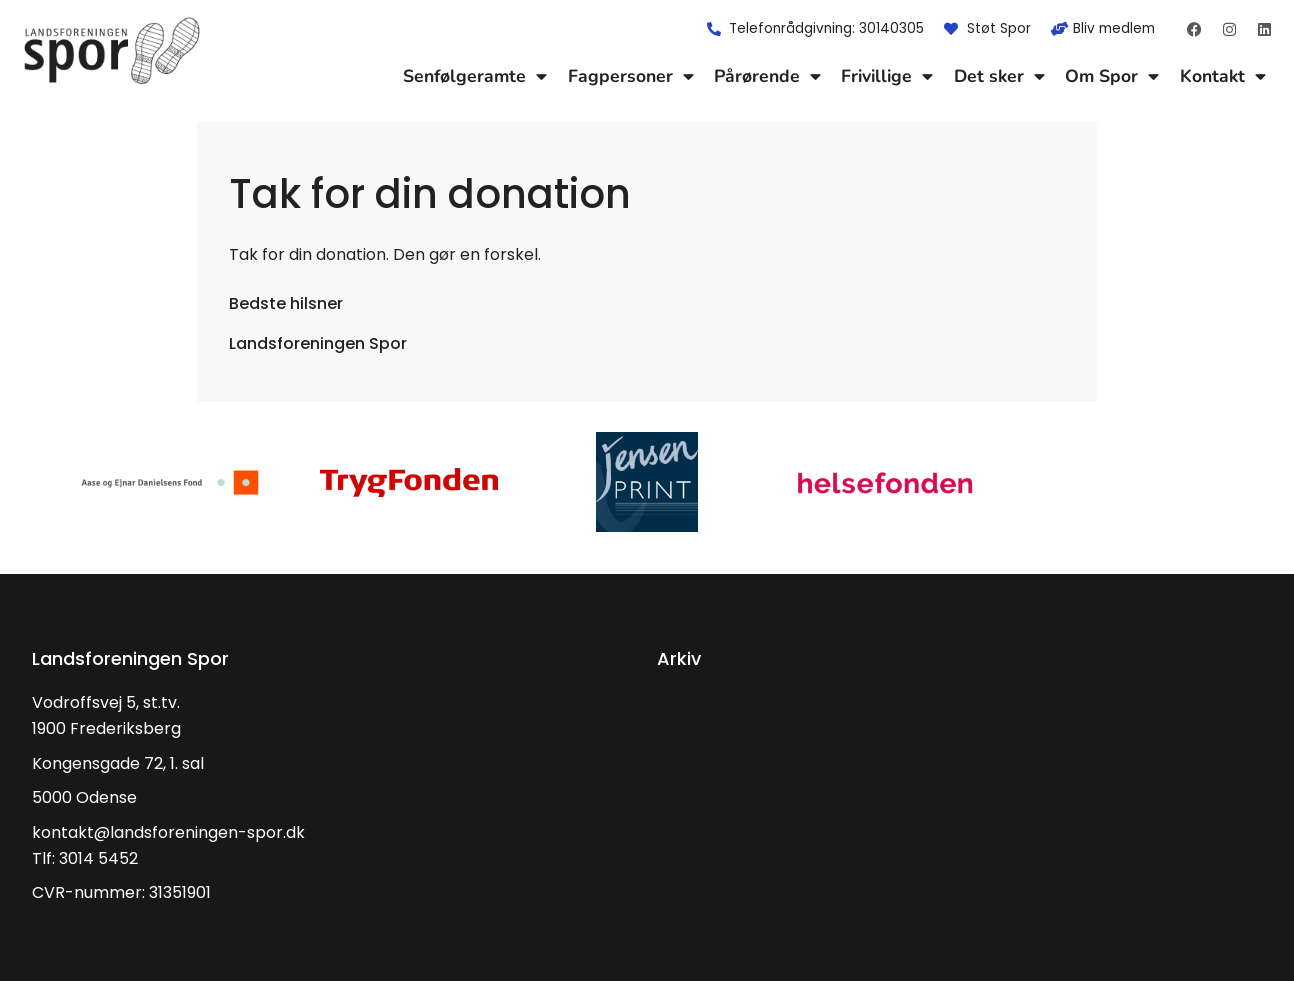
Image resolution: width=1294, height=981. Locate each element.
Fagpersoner (631, 76)
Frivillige (887, 76)
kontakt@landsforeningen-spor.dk (168, 832)
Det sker (999, 76)
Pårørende (767, 76)
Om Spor (1112, 76)
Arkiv (679, 658)
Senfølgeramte (475, 76)
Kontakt (1223, 76)
